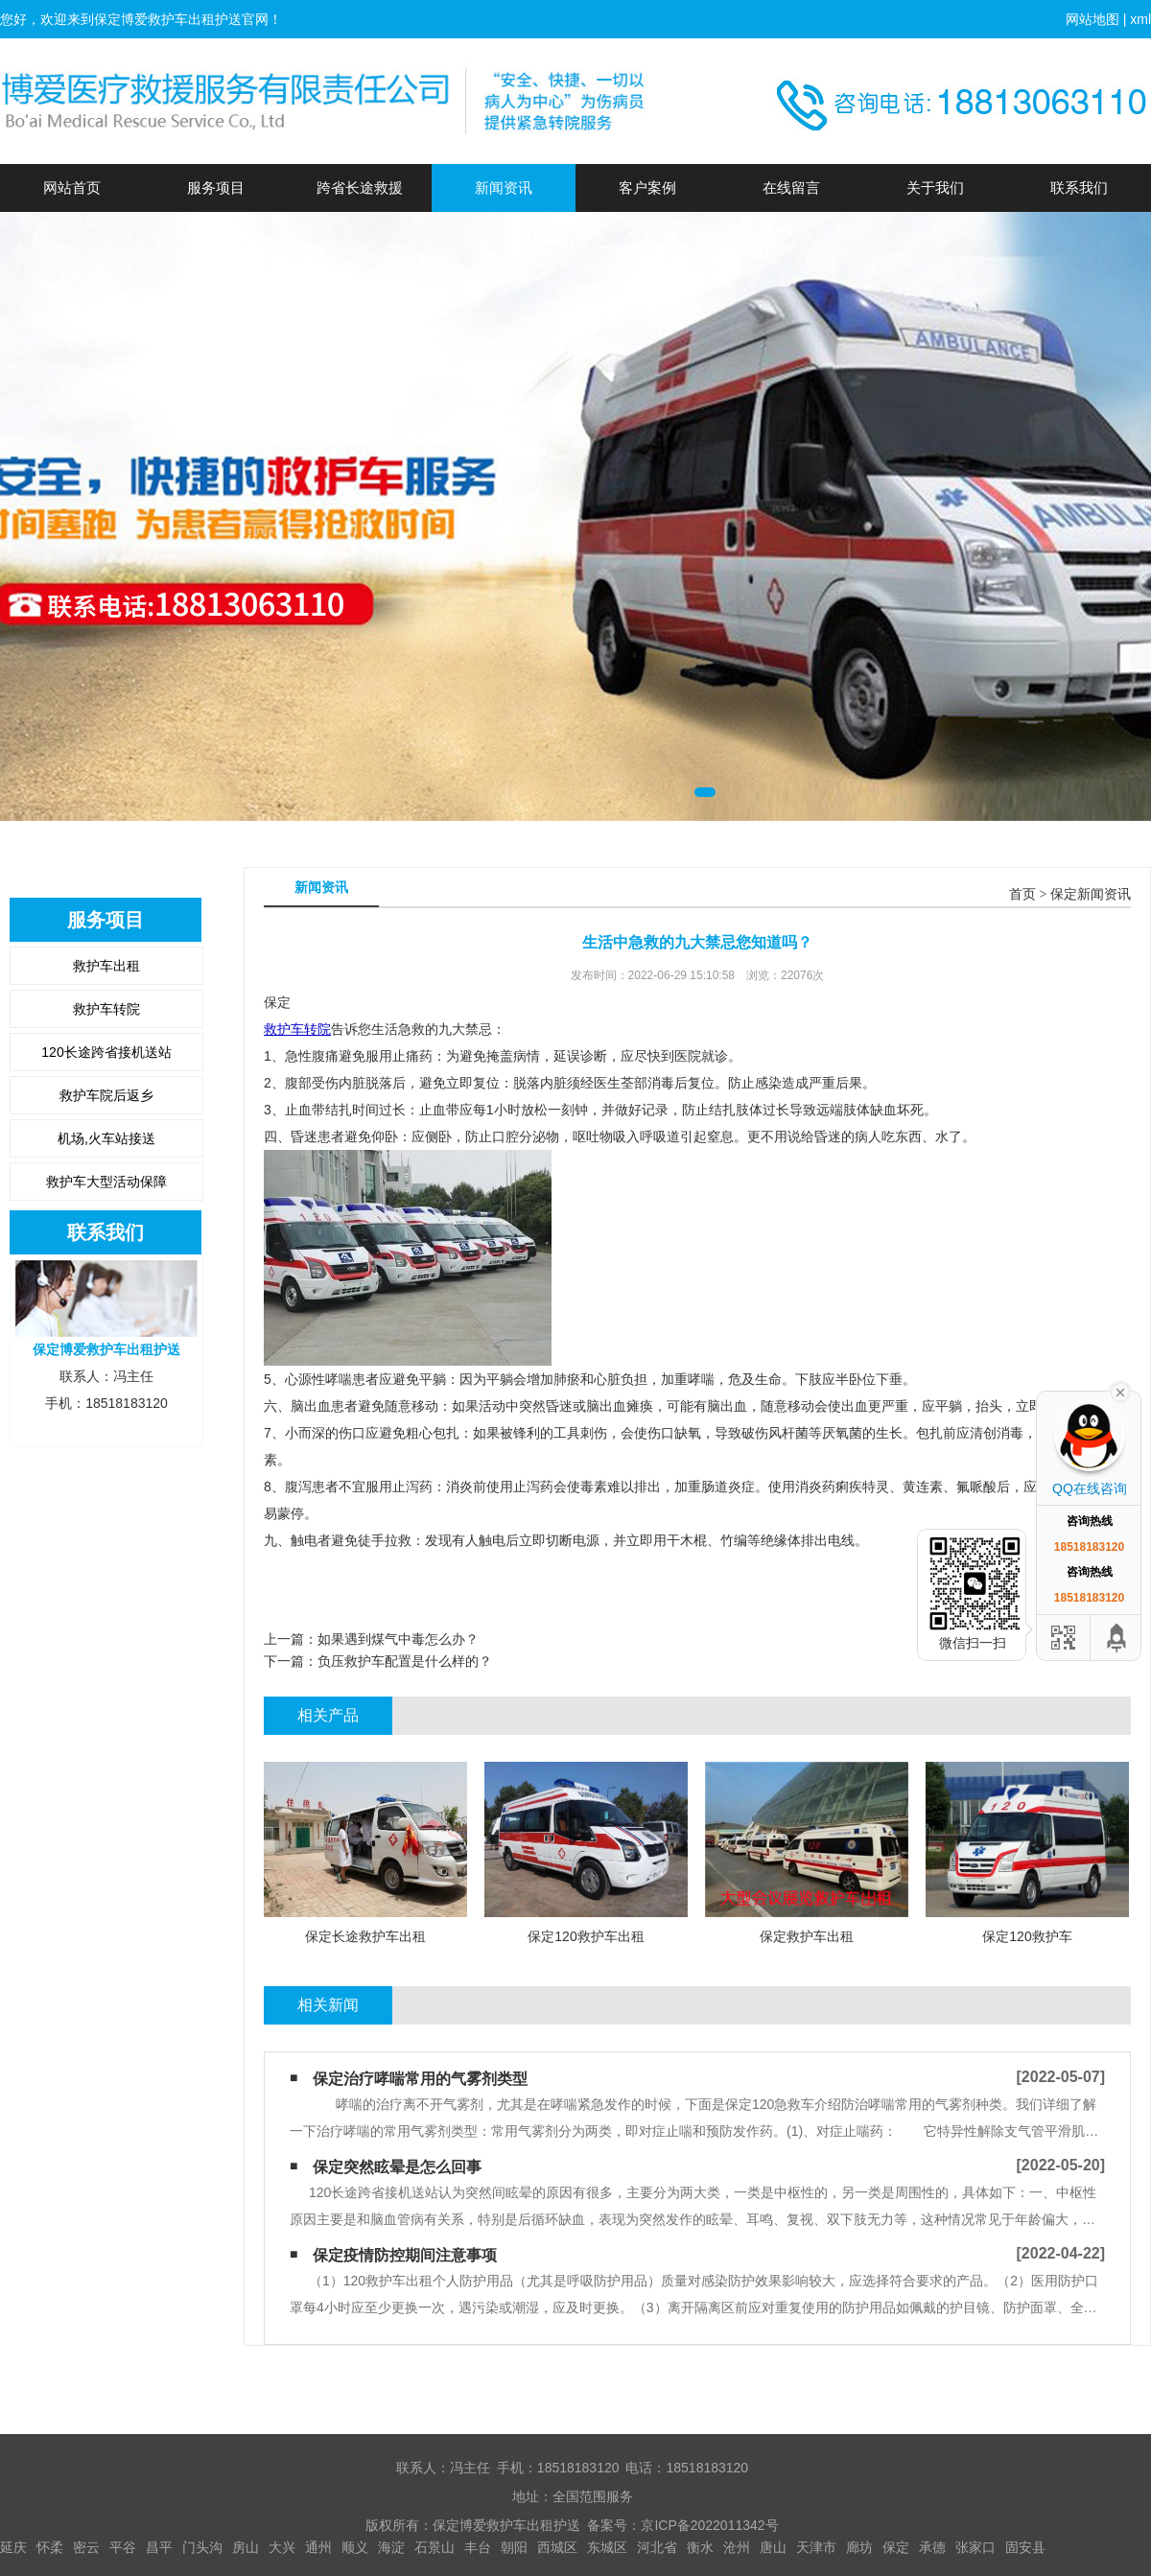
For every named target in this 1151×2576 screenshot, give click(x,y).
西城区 (557, 2547)
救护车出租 (106, 965)
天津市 (816, 2547)
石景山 (434, 2547)
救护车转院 (106, 1009)
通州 (318, 2547)
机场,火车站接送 (106, 1138)
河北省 (657, 2547)
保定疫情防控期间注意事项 (405, 2255)
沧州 (736, 2547)
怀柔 (49, 2547)
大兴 (282, 2547)
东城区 (607, 2547)
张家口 (975, 2547)
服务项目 (216, 187)
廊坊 (859, 2547)
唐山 (773, 2547)
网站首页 (72, 187)
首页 (1022, 894)
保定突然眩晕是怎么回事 (397, 2167)
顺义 (354, 2547)
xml (1140, 19)
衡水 (700, 2547)
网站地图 (1092, 19)
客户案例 (647, 187)
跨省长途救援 (360, 187)
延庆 (13, 2547)
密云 (86, 2547)
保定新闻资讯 (1090, 894)
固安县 (1025, 2547)
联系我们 (1079, 187)
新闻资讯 (503, 187)
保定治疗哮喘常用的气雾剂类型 (420, 2079)
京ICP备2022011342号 (709, 2525)
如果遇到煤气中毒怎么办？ (398, 1639)
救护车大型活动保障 (106, 1181)
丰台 (477, 2547)
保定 (895, 2547)
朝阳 (514, 2547)
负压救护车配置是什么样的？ (404, 1661)
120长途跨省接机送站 (106, 1052)
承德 (932, 2547)
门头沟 (202, 2547)
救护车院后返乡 (106, 1095)
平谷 (122, 2547)
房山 (245, 2547)
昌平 (159, 2547)
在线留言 (791, 187)
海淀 (391, 2547)
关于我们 (935, 187)
